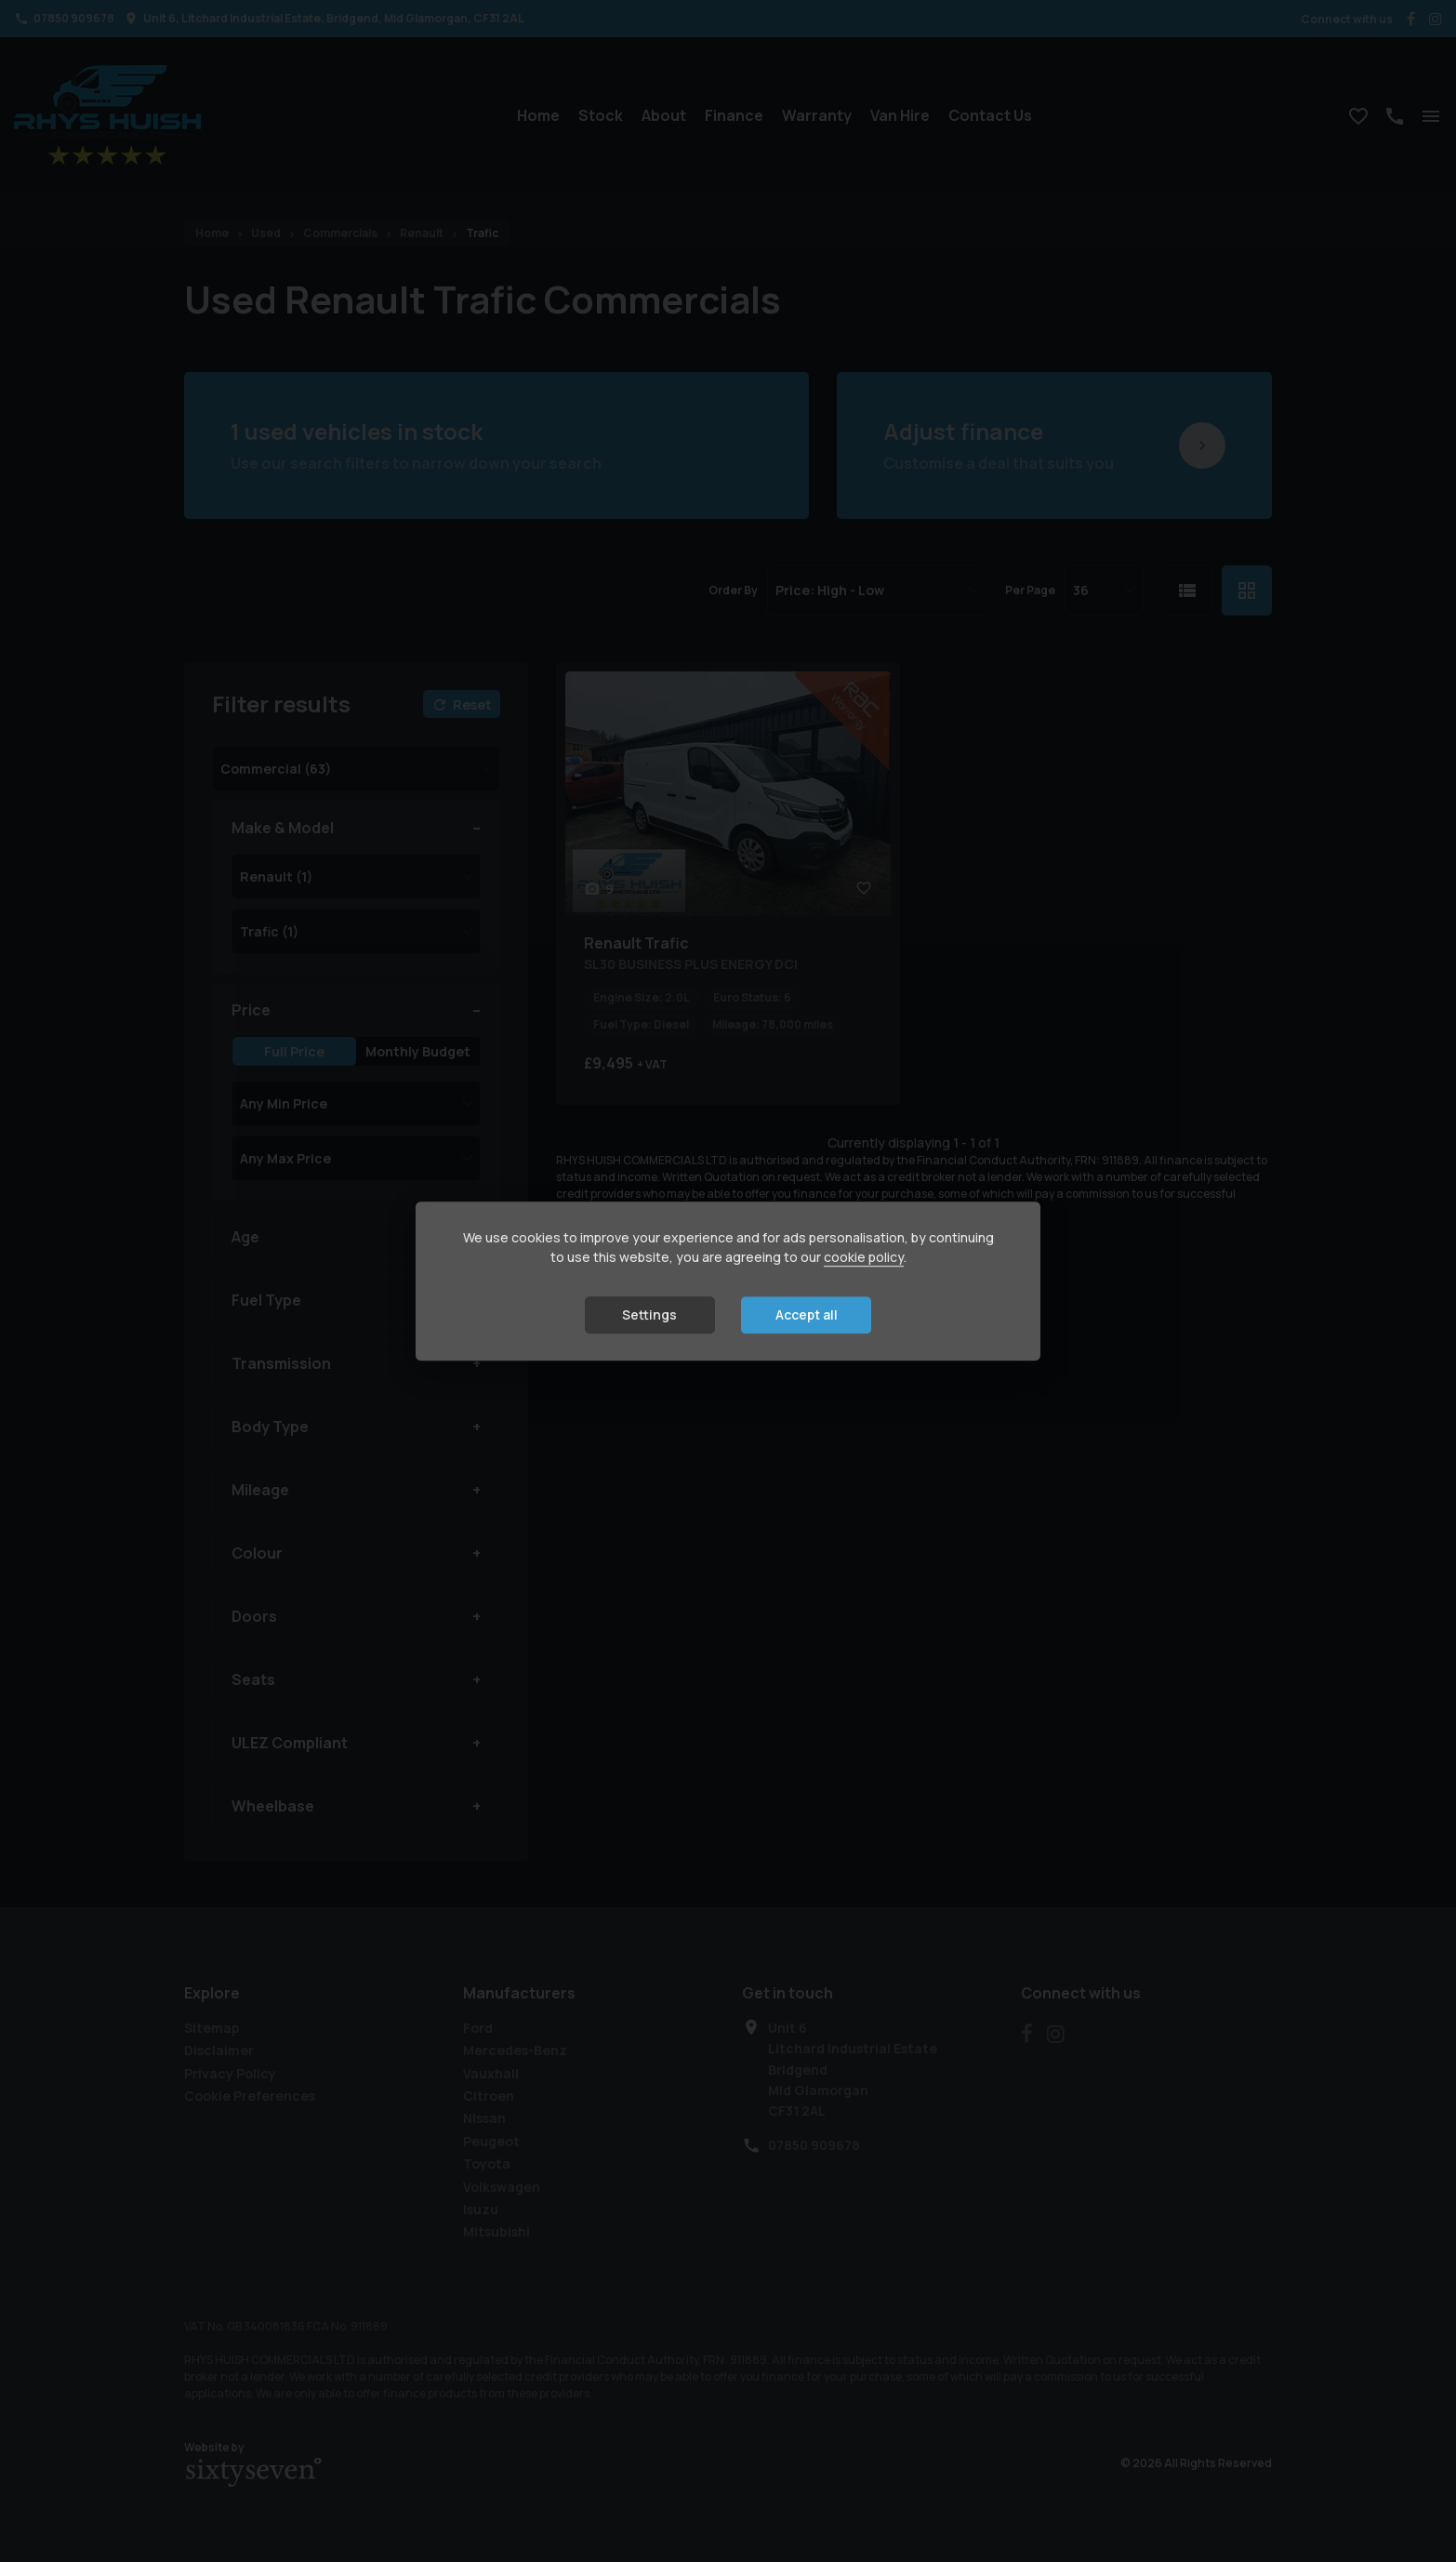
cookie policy (864, 1258)
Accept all (806, 1315)
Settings (649, 1315)
